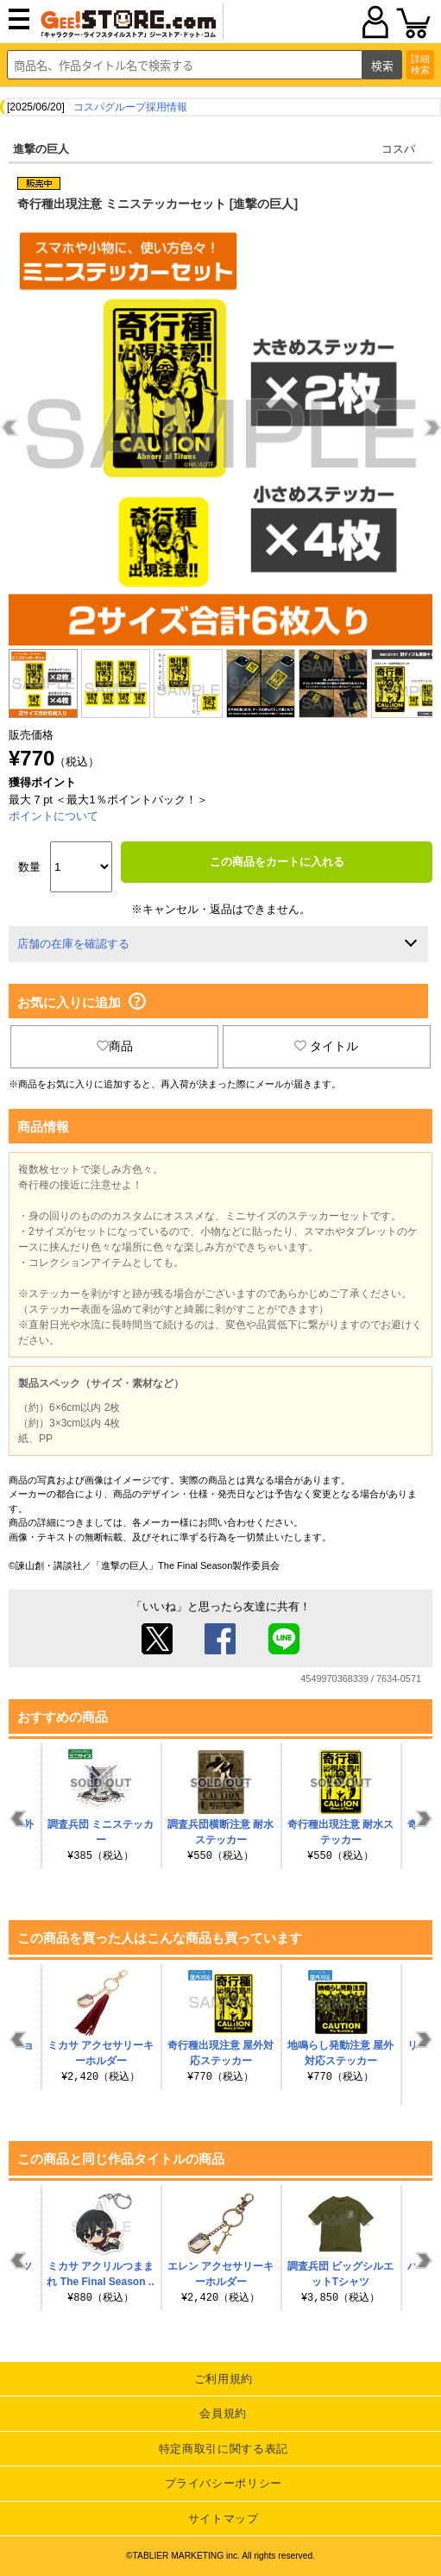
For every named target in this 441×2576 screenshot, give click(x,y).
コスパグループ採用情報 (130, 107)
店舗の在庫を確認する (73, 943)
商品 (115, 1046)
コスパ (398, 148)
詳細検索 (420, 64)
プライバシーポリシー (224, 2483)
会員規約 (223, 2413)
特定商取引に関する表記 (223, 2448)
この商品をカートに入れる (277, 861)
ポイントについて (53, 815)
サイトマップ (223, 2518)
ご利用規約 (223, 2378)
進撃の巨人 (41, 148)
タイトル (326, 1046)
